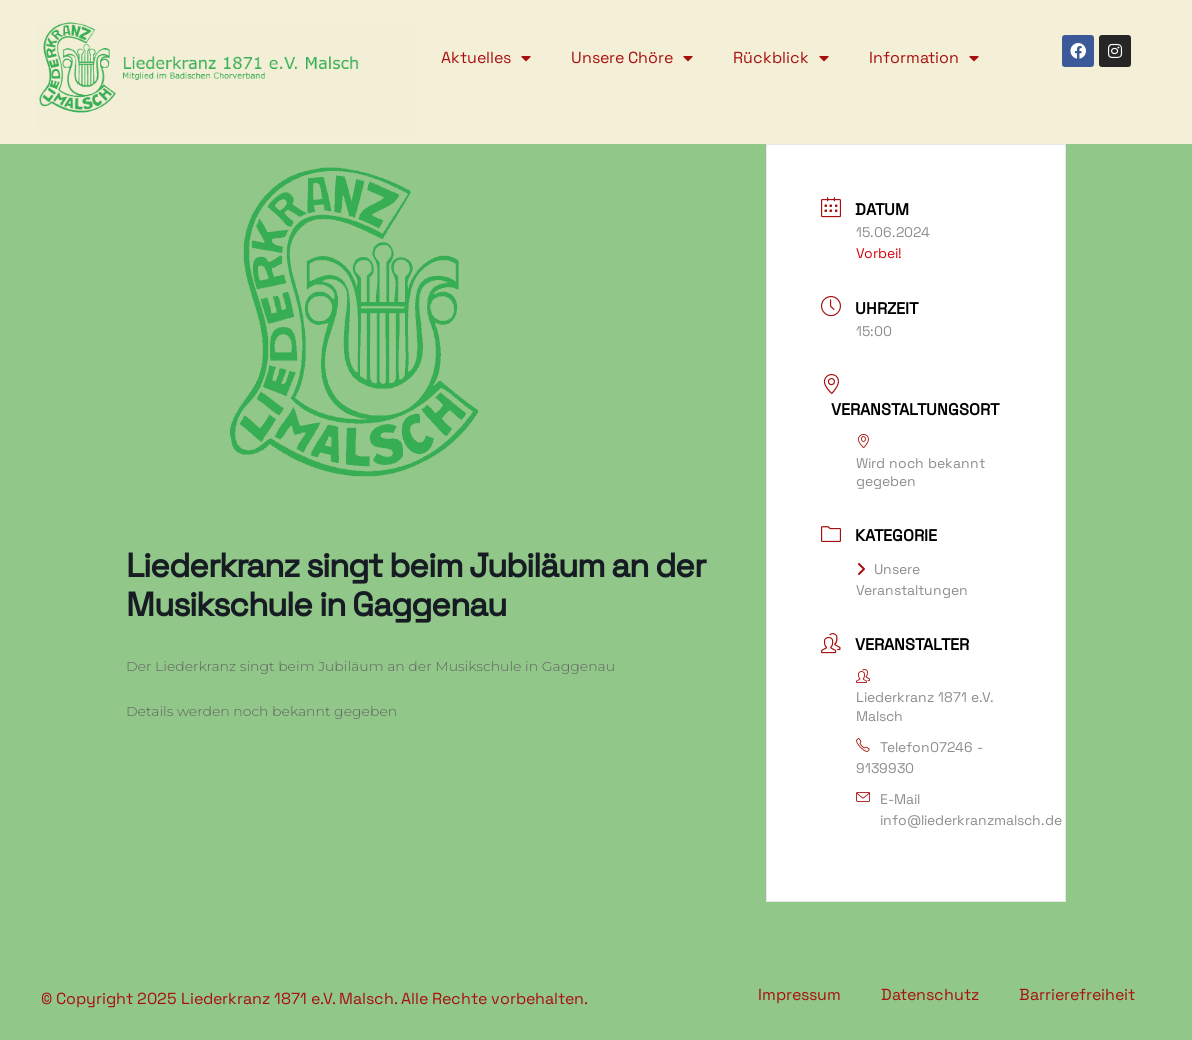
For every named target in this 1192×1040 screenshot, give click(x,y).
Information (924, 58)
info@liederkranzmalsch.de (971, 820)
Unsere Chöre (632, 58)
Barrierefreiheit (1077, 994)
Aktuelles (486, 58)
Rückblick (781, 58)
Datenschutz (930, 994)
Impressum (799, 994)
